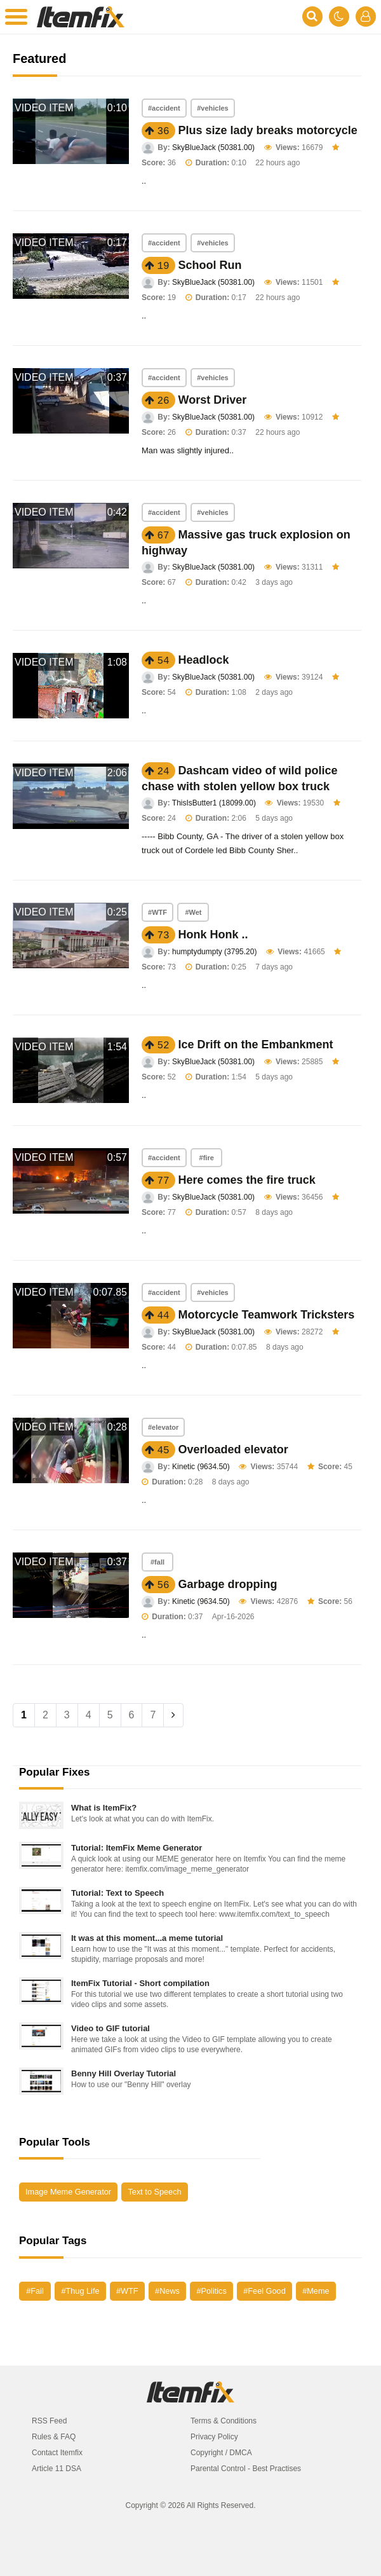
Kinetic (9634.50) (201, 1466)
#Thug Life (80, 2291)
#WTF (157, 912)
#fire (206, 1157)
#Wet (193, 912)
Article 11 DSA (56, 2468)
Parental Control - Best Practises (245, 2468)
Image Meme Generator (68, 2191)
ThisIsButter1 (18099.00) (214, 802)
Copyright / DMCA (221, 2452)
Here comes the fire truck (247, 1180)
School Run (210, 265)
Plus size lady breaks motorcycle (268, 130)
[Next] (173, 1715)
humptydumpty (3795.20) (214, 951)
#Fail (35, 2291)
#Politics (211, 2291)
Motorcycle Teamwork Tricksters (266, 1314)
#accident (164, 108)
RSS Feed (49, 2420)
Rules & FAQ (54, 2436)
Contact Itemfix (57, 2452)
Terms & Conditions (223, 2420)
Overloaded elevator (233, 1449)
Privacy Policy (214, 2436)
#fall (157, 1562)
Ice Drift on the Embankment (255, 1044)
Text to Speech (154, 2191)
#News (167, 2291)
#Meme (315, 2291)
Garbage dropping (227, 1584)
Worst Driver (212, 400)
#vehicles (213, 108)
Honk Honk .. (213, 934)
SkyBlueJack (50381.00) (213, 147)
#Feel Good (264, 2291)
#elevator (163, 1427)
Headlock (203, 660)
